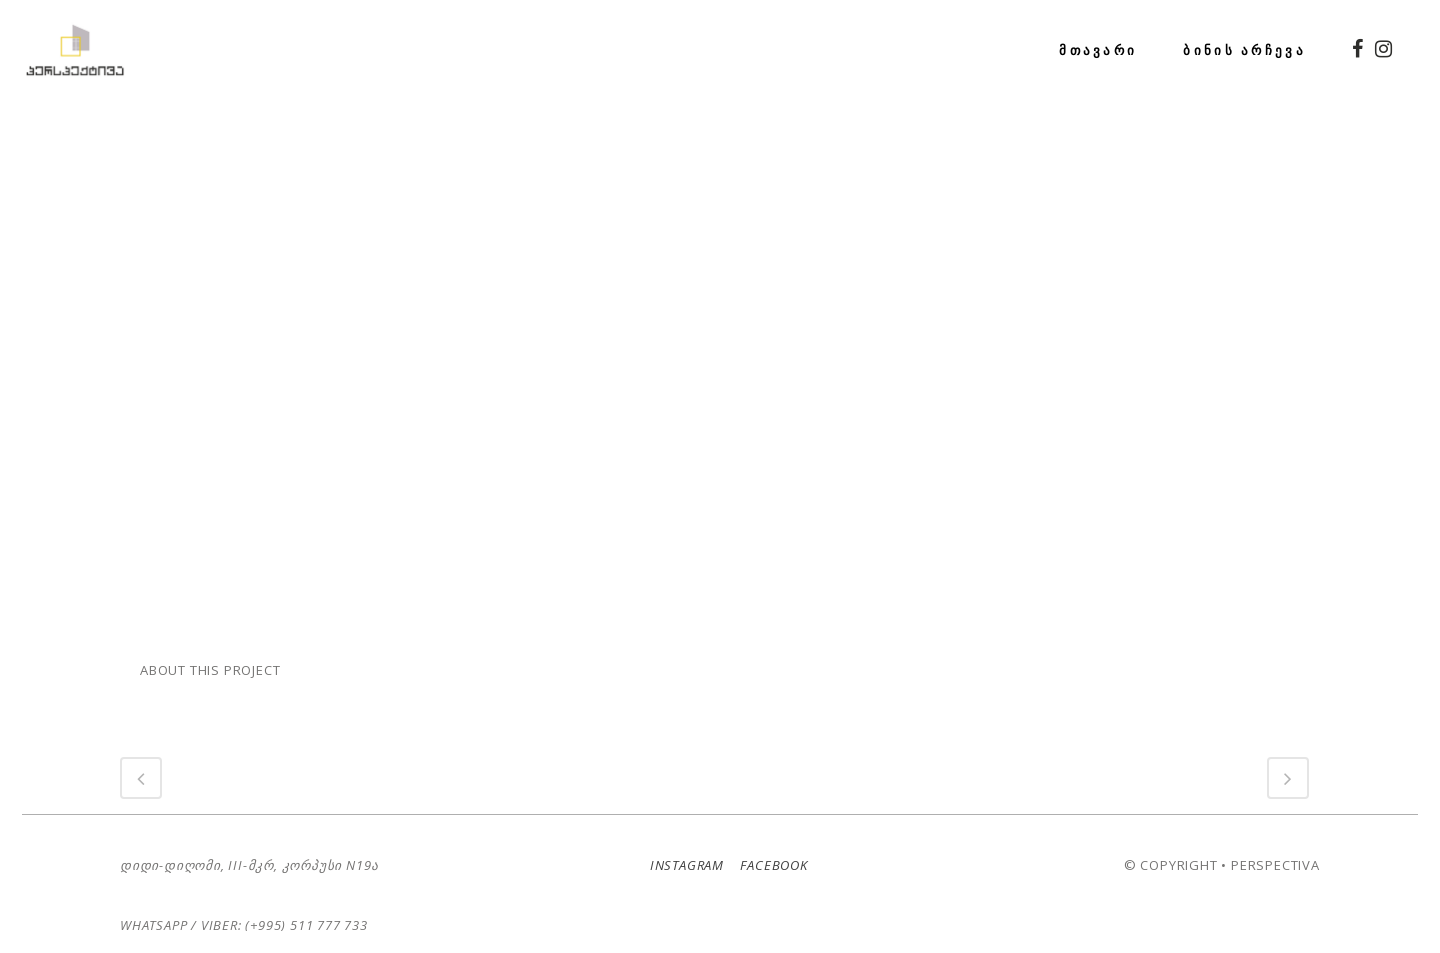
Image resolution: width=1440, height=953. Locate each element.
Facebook (768, 848)
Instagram (682, 848)
